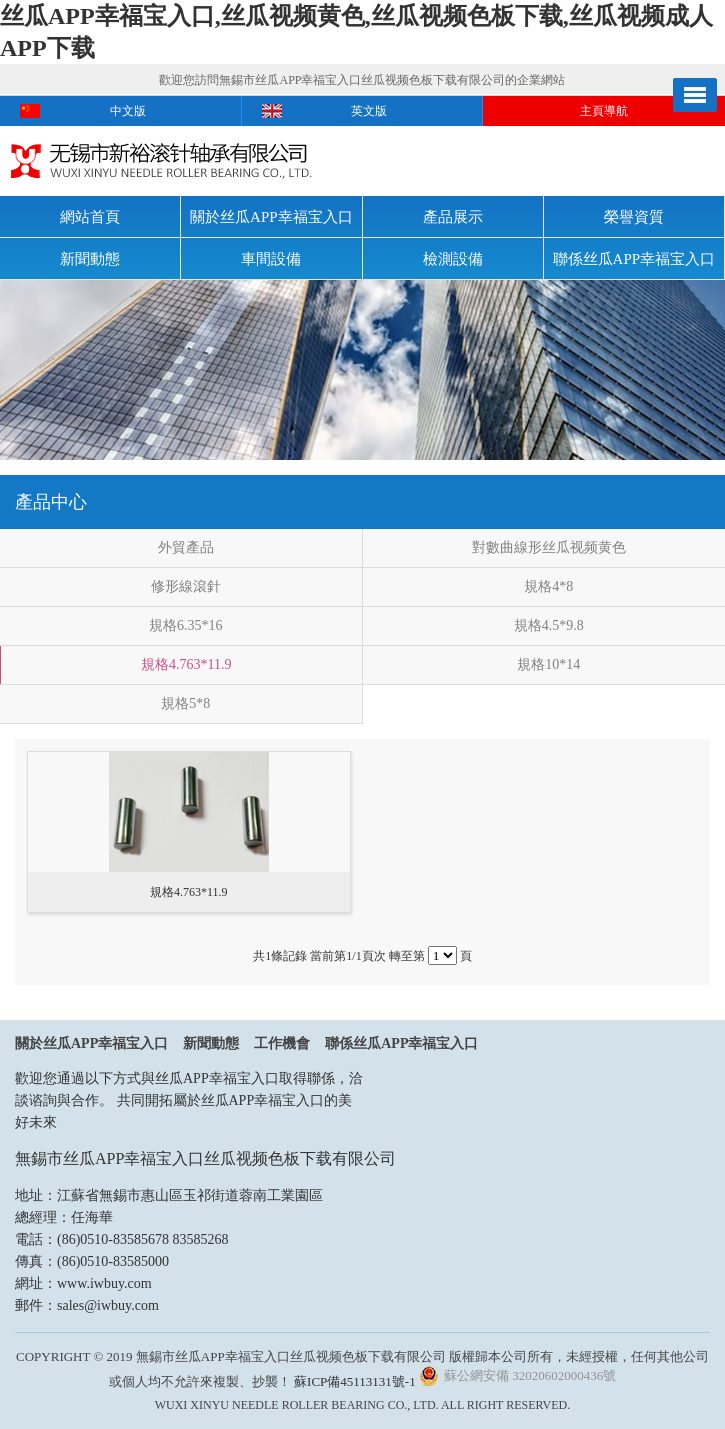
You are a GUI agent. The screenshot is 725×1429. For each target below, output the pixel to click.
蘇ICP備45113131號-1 (355, 1381)
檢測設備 (453, 259)
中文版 (128, 111)
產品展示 (453, 217)
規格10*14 (548, 664)
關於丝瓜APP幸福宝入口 (271, 217)
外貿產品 (186, 547)
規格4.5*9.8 (549, 625)
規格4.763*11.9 (186, 664)
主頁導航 (604, 111)
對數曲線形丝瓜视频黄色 (549, 547)
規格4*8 (548, 586)
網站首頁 (90, 217)
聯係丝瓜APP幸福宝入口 (634, 259)
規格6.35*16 (186, 625)
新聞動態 (90, 259)
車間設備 (271, 259)
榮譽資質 (634, 217)
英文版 (369, 111)
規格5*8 (185, 703)
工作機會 (282, 1043)
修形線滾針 (186, 586)
